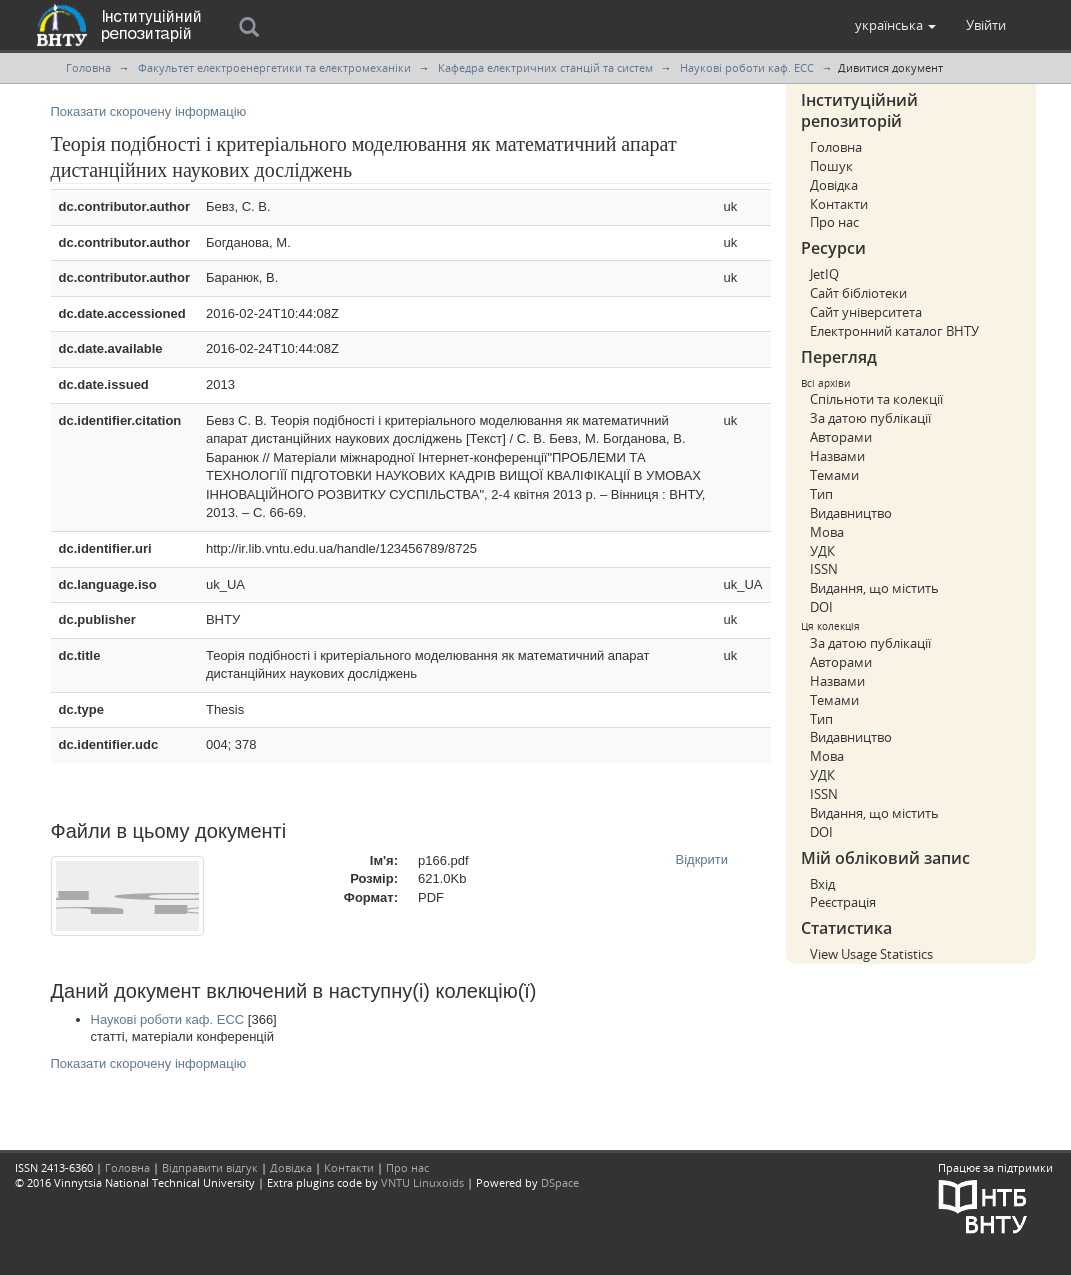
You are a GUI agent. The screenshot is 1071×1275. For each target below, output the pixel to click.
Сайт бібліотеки (858, 293)
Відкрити (702, 859)
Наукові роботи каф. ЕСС (747, 67)
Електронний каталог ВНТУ (894, 331)
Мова (827, 532)
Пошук (831, 166)
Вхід (822, 884)
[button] (895, 25)
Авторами (841, 437)
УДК (822, 551)
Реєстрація (843, 902)
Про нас (834, 222)
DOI (821, 607)
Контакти (839, 204)
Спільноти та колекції (876, 399)
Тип (821, 494)
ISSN (824, 569)
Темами (834, 475)
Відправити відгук (210, 1167)
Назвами (837, 456)
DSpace (560, 1182)
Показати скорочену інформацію (149, 111)
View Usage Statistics (871, 954)
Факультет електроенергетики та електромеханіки (274, 67)
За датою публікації (870, 418)
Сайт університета (866, 312)
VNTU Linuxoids (422, 1182)
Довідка (834, 185)
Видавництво (851, 513)
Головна (88, 67)
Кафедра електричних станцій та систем (545, 67)
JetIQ (824, 274)
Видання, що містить (874, 588)
